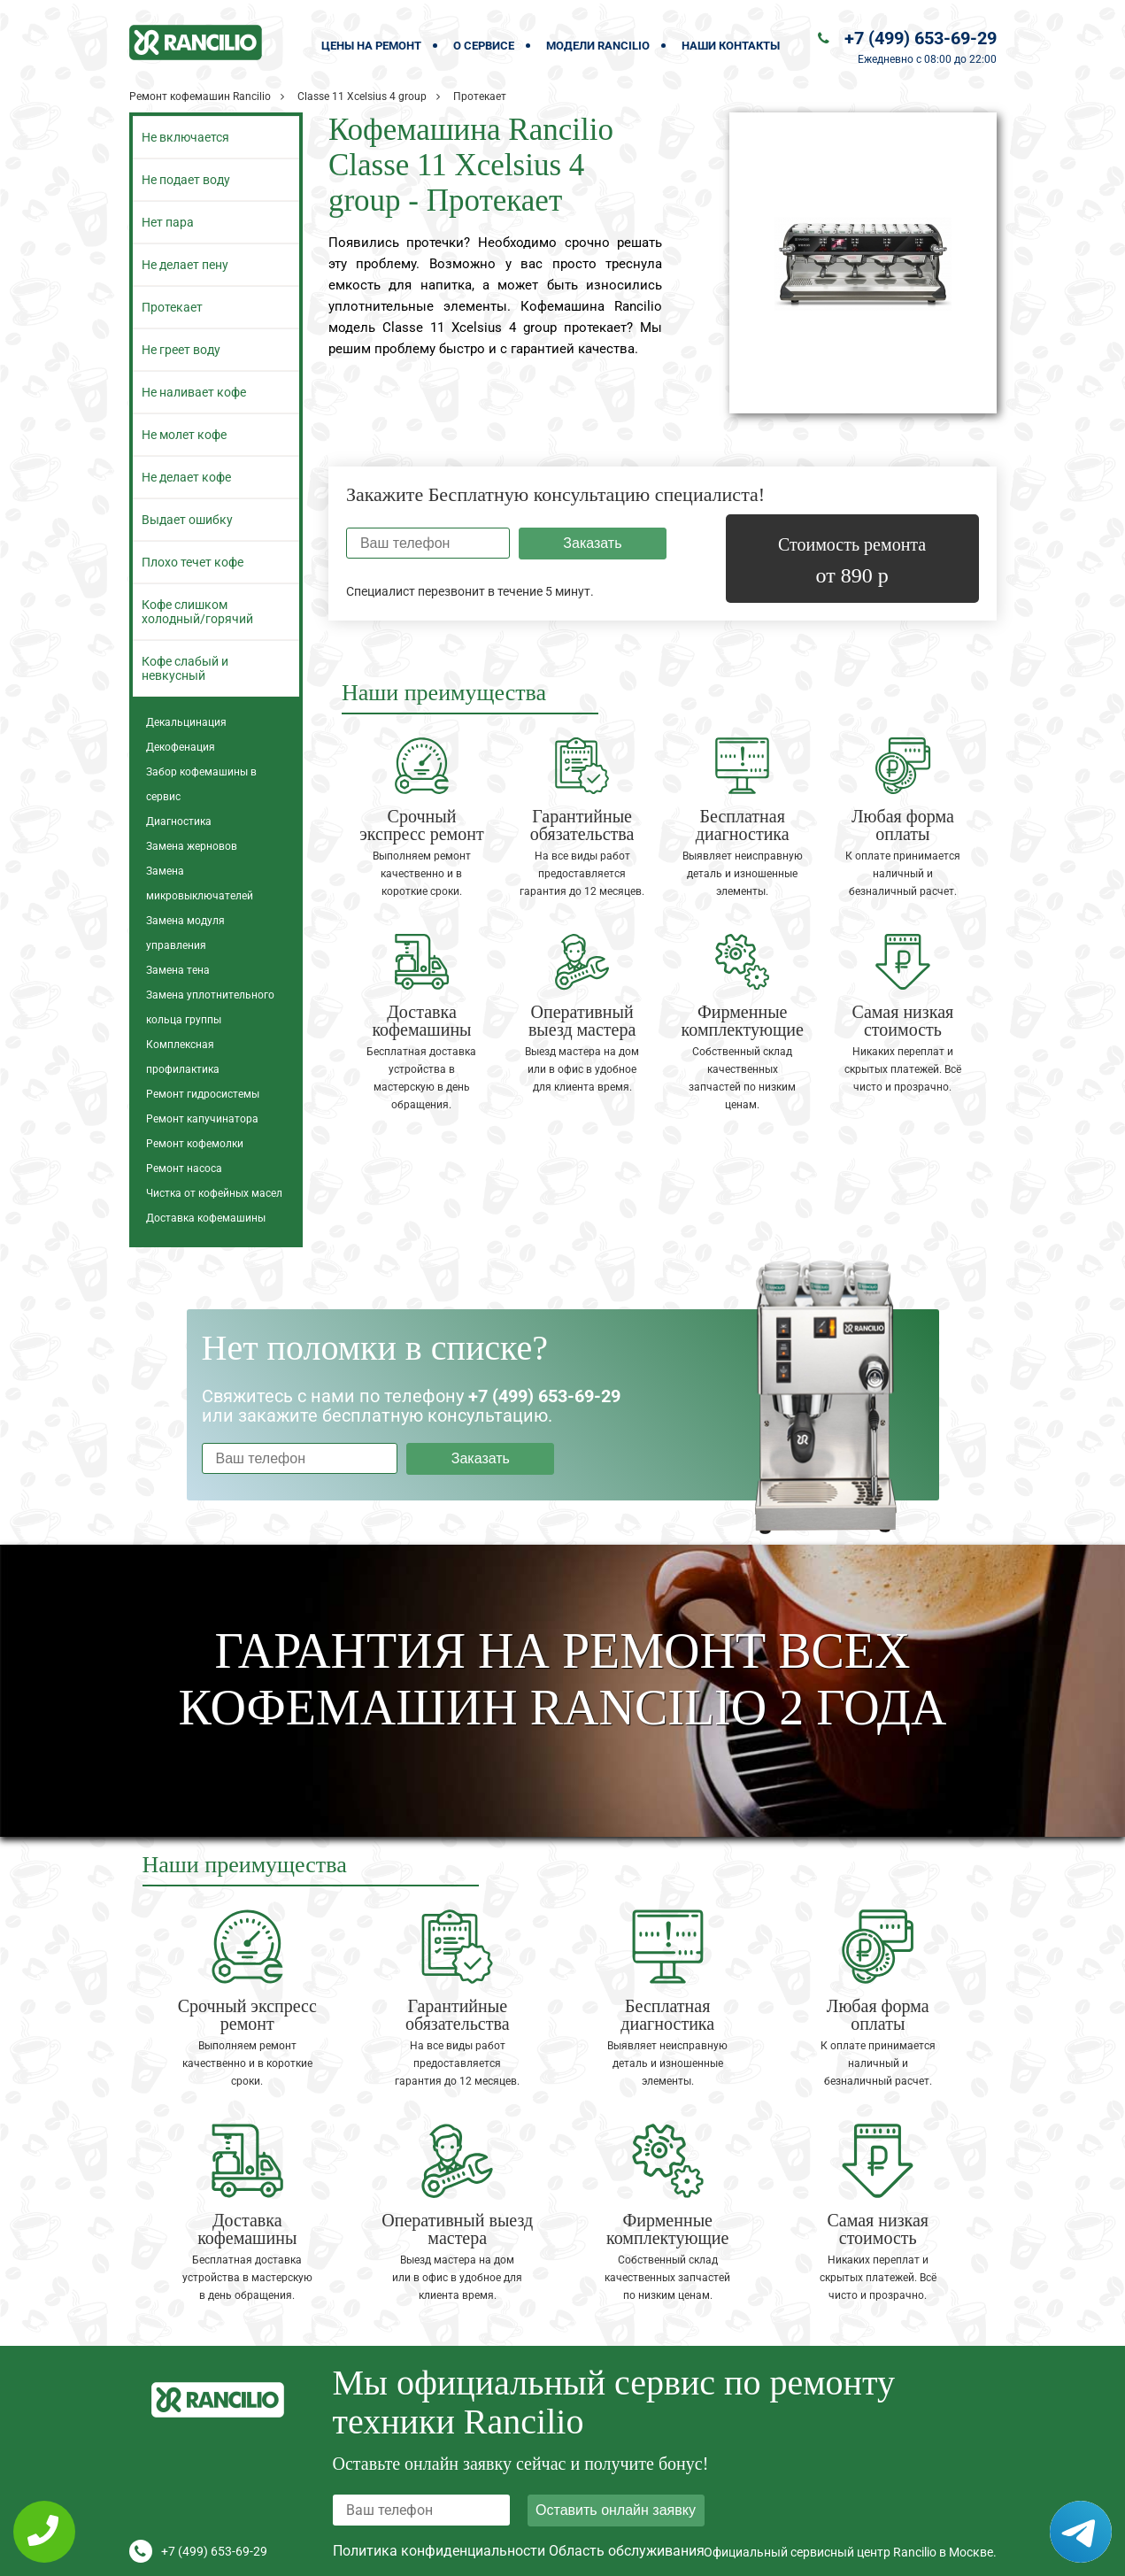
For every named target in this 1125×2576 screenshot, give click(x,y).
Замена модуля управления (185, 933)
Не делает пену (185, 265)
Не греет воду (181, 350)
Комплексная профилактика (183, 1057)
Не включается (185, 137)
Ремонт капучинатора (202, 1119)
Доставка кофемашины (206, 1218)
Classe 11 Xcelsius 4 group (362, 96)
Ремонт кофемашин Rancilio (200, 96)
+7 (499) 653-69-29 (920, 38)
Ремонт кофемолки (194, 1144)
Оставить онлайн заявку (616, 2510)
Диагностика (179, 821)
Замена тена (178, 970)
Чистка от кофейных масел (214, 1193)
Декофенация (180, 747)
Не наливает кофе (194, 392)
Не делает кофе (186, 477)
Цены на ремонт (371, 45)
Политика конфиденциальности (439, 2550)
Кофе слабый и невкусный (185, 668)
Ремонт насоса (184, 1168)
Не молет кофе (184, 435)
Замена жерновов (191, 846)
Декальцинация (186, 722)
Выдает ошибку (187, 520)
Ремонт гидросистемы (202, 1094)
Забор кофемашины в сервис (201, 784)
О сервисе (483, 45)
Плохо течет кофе (192, 562)
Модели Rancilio (598, 45)
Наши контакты (731, 45)
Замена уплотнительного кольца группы (210, 1007)
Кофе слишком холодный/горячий (197, 612)
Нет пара (168, 222)
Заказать (592, 543)
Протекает (172, 307)
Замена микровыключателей (199, 883)
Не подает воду (186, 180)
